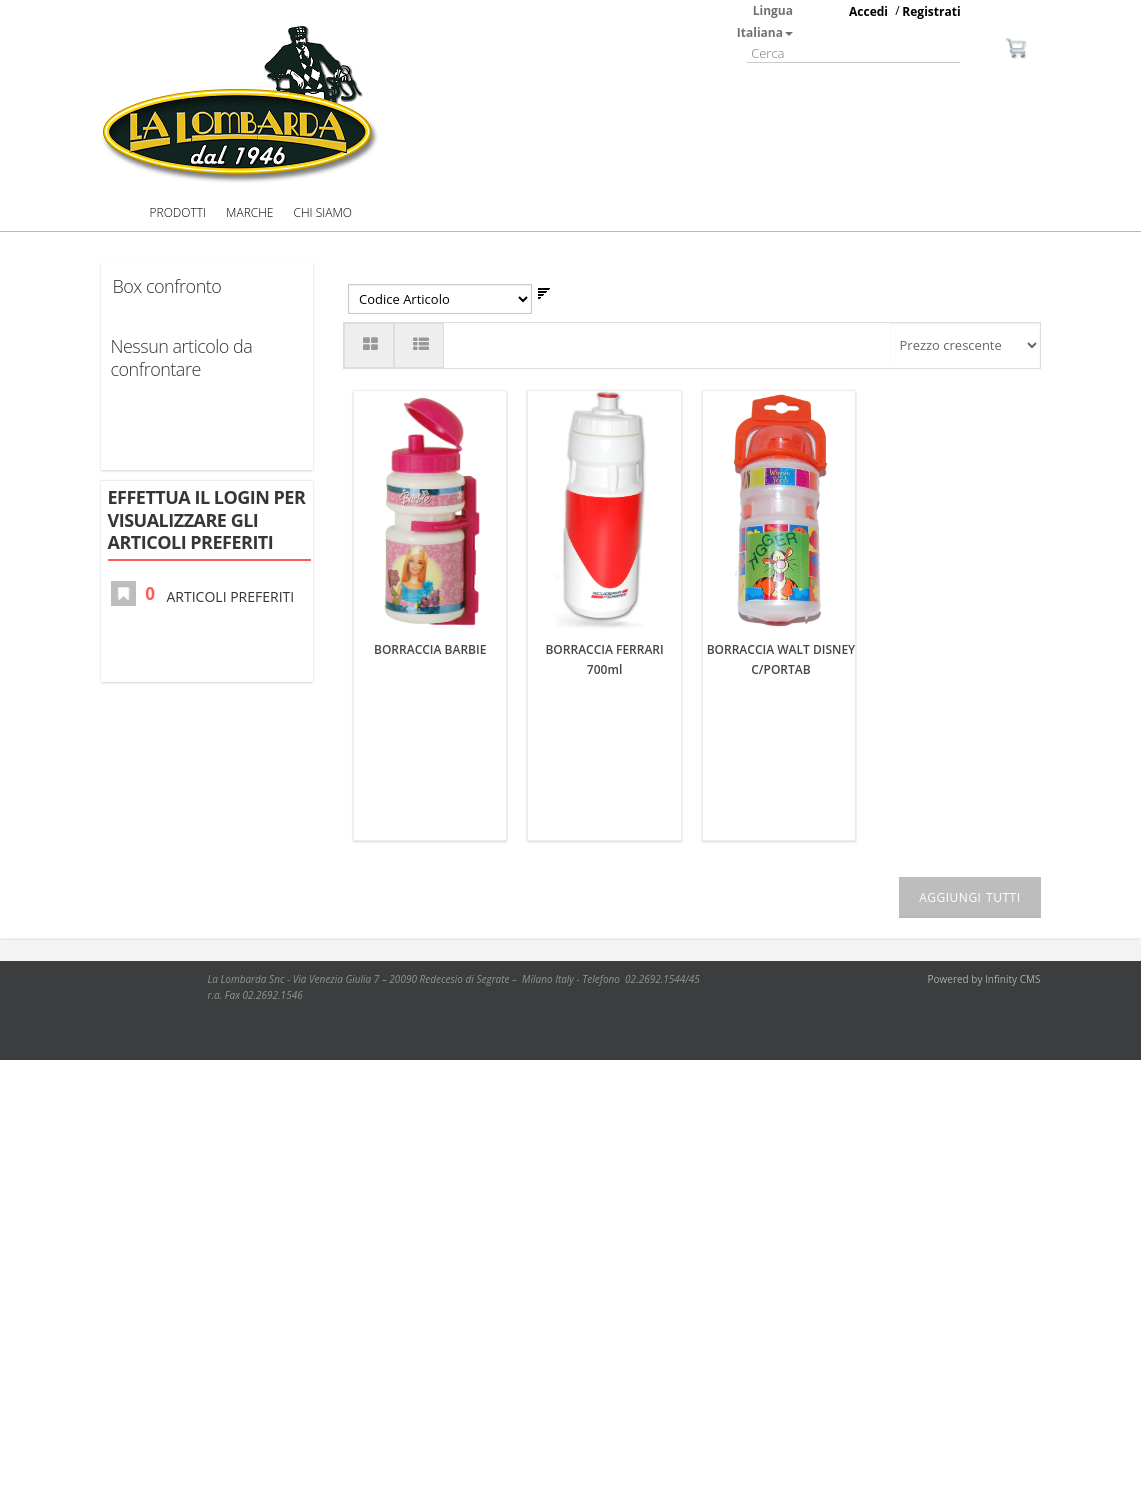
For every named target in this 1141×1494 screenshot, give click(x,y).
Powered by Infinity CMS (984, 939)
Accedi (868, 11)
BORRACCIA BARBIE (430, 400)
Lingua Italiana (765, 21)
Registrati (931, 11)
